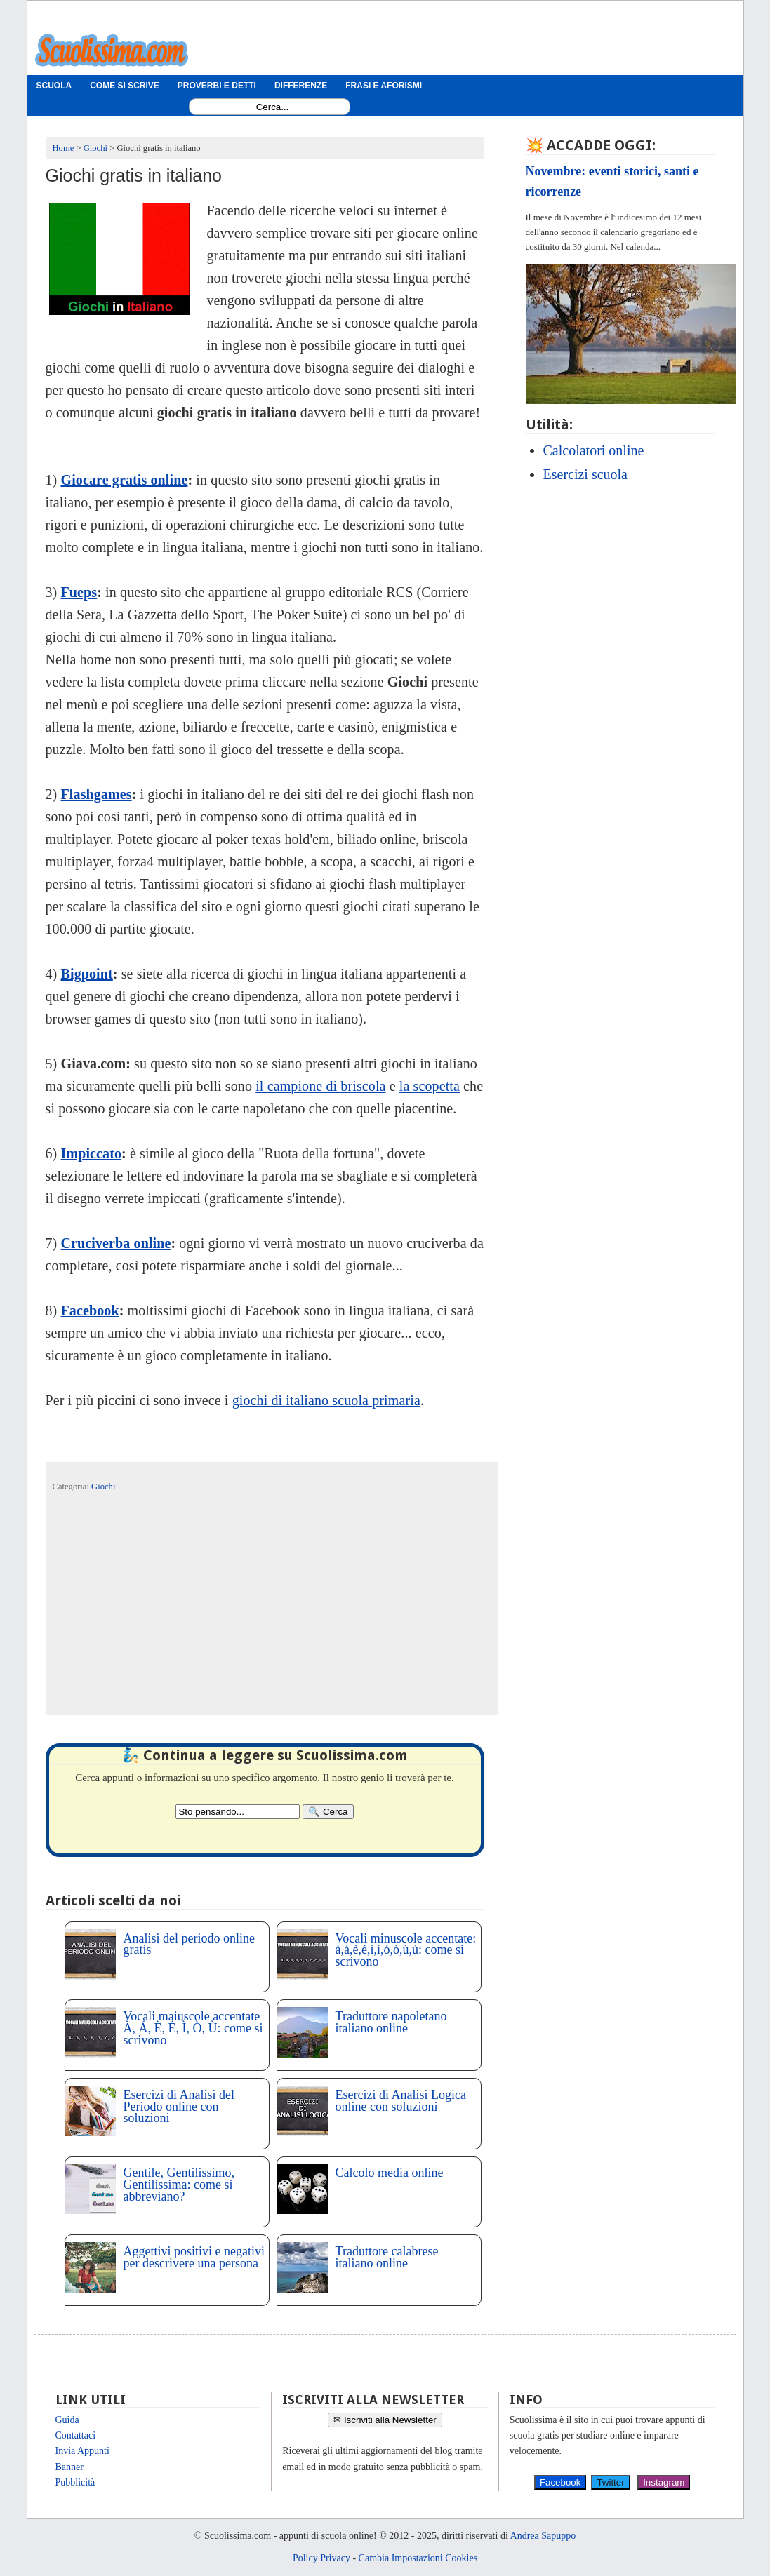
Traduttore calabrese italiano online (387, 2257)
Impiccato (91, 1153)
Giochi (103, 1486)
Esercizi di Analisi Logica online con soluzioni (401, 2101)
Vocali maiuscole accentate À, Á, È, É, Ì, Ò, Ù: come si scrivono (193, 2028)
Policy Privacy (321, 2558)
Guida (67, 2420)
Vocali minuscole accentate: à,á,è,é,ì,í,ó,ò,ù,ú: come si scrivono (406, 1950)
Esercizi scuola (585, 474)
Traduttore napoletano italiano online (391, 2022)
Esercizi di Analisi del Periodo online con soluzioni (179, 2107)
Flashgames (96, 794)
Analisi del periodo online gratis (189, 1944)
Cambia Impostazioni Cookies (418, 2558)
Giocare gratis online (124, 480)
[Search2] (237, 1811)
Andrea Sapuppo (543, 2535)
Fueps (79, 592)
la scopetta (429, 1086)
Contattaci (75, 2435)
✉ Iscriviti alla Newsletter (385, 2420)
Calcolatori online (593, 450)
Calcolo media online (390, 2173)
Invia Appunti (82, 2451)
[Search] (328, 1811)
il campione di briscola (320, 1086)
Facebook (90, 1310)
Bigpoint (87, 973)
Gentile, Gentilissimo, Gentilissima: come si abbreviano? (179, 2184)
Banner (69, 2467)
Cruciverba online (116, 1243)
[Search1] (273, 107)
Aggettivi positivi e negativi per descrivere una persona (194, 2257)
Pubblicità (75, 2482)
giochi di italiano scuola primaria (326, 1400)
